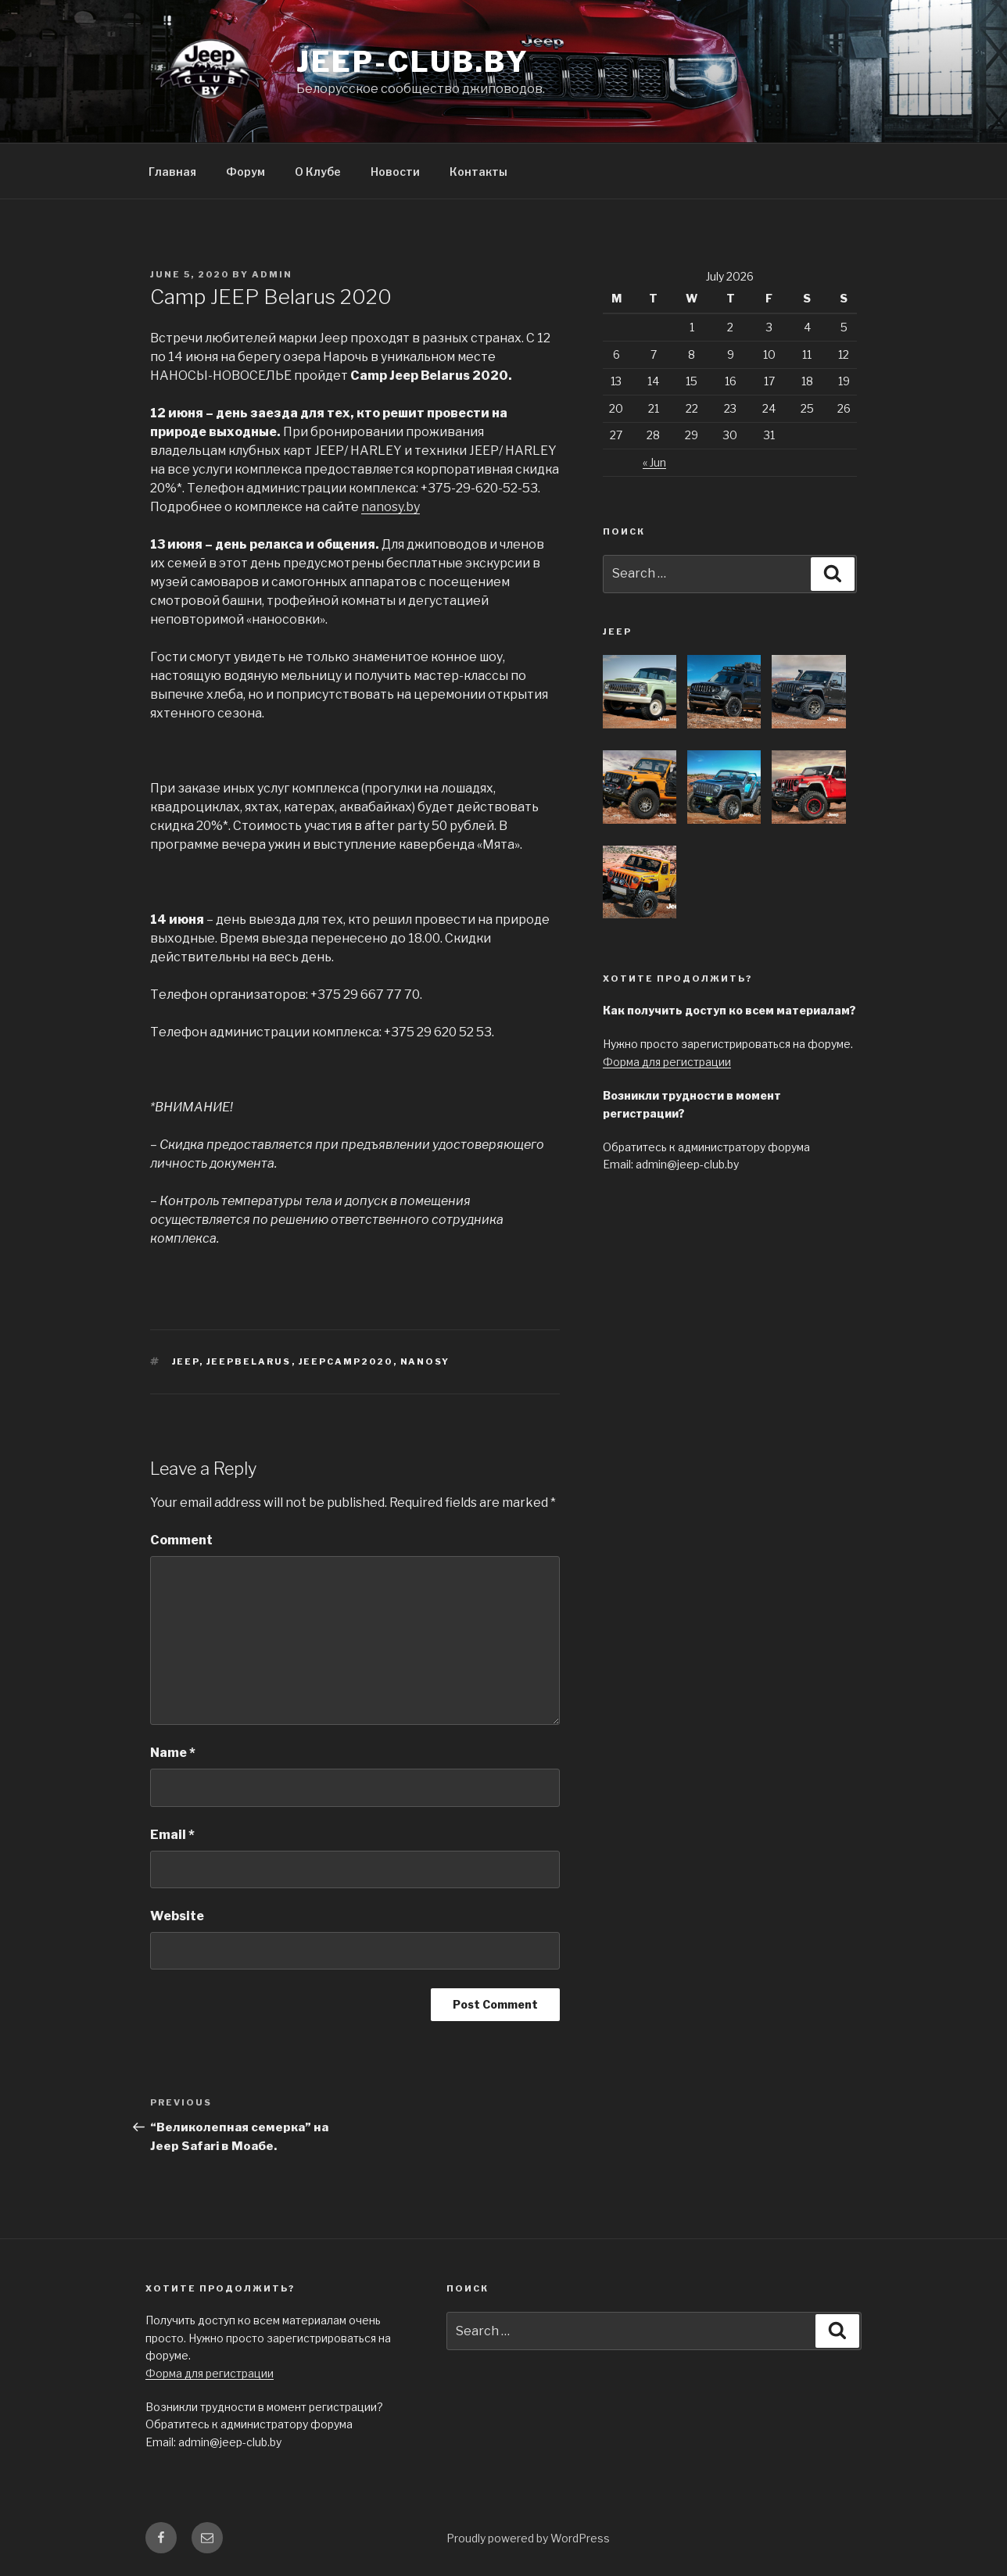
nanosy (425, 1361)
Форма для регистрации (667, 1061)
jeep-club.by (413, 62)
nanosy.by (390, 506)
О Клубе (318, 171)
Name (172, 1752)
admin (272, 274)
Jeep (185, 1361)
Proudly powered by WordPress (528, 2538)
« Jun (654, 462)
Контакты (478, 171)
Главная (172, 171)
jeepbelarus (249, 1361)
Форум (245, 171)
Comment (181, 1540)
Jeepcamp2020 (346, 1361)
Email (172, 1834)
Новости (395, 171)
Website (177, 1916)
